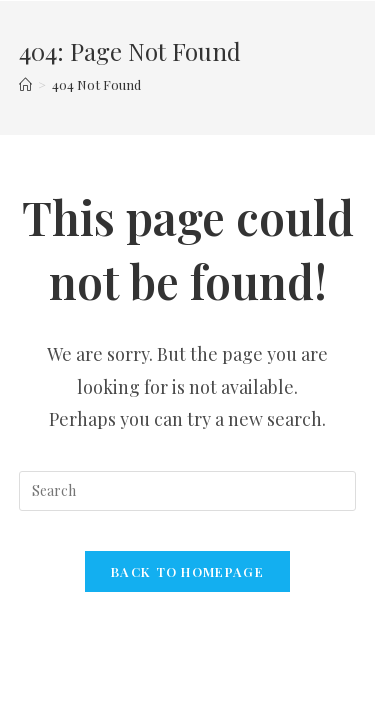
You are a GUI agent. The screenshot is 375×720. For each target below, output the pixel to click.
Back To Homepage (187, 571)
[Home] (25, 84)
